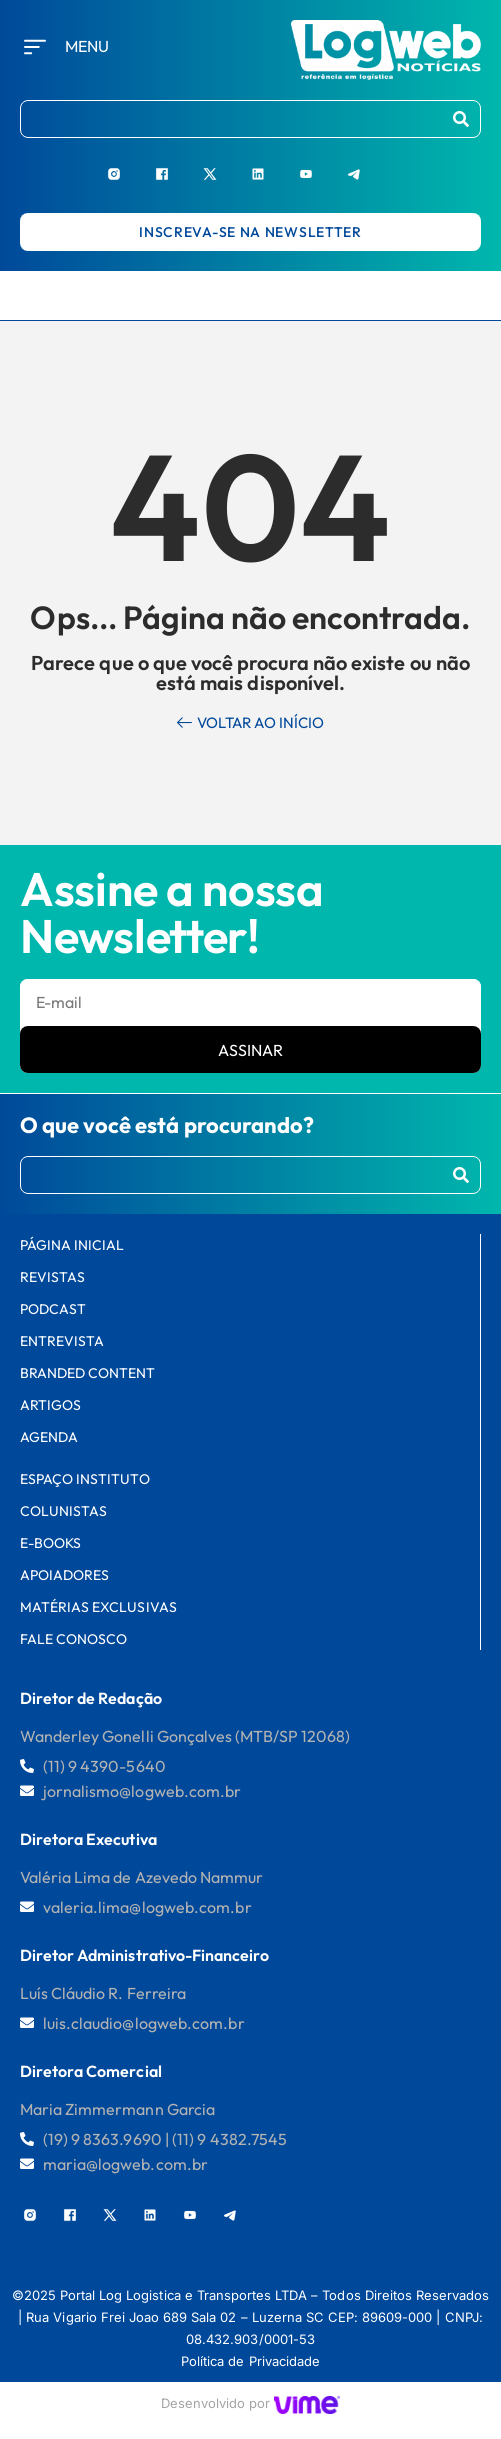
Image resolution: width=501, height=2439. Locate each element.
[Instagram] (131, 165)
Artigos (50, 1405)
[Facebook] (179, 165)
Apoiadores (64, 1575)
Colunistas (63, 1511)
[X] (227, 165)
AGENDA (49, 1437)
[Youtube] (323, 165)
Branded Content (88, 1373)
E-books (50, 1543)
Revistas (52, 1277)
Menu (87, 46)
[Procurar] (461, 119)
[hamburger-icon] (475, 295)
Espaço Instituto (85, 1479)
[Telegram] (371, 165)
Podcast (53, 1309)
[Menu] (35, 47)
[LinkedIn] (275, 165)
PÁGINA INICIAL (72, 1245)
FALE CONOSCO (73, 1639)
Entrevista (62, 1341)
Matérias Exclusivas (98, 1607)
